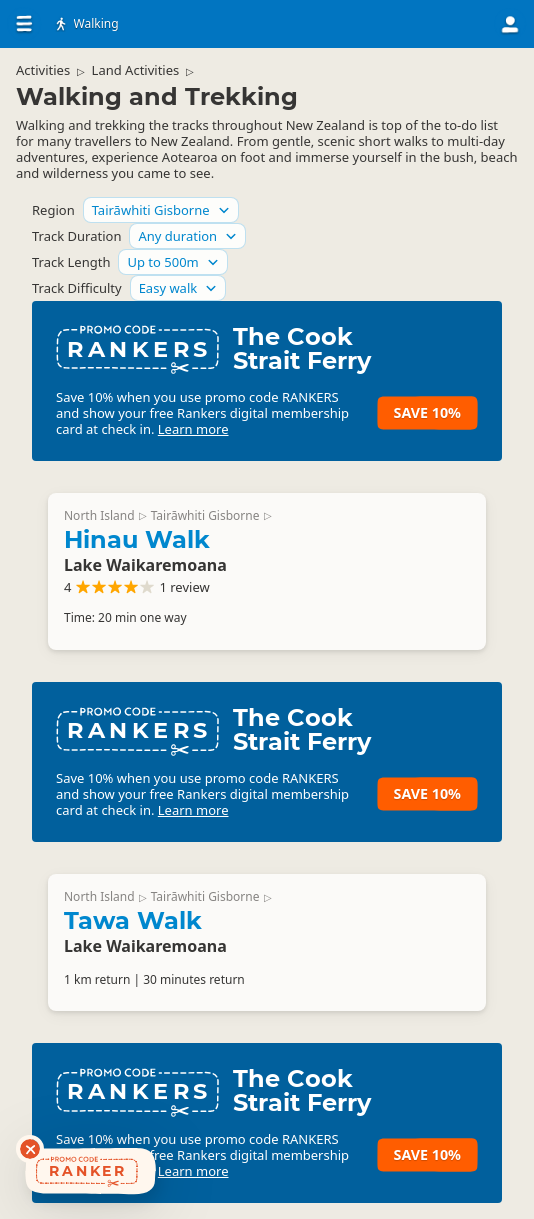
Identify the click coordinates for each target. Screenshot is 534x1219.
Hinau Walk (137, 539)
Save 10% (427, 412)
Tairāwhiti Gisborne (205, 515)
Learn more (193, 429)
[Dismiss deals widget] (30, 1149)
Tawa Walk (133, 920)
